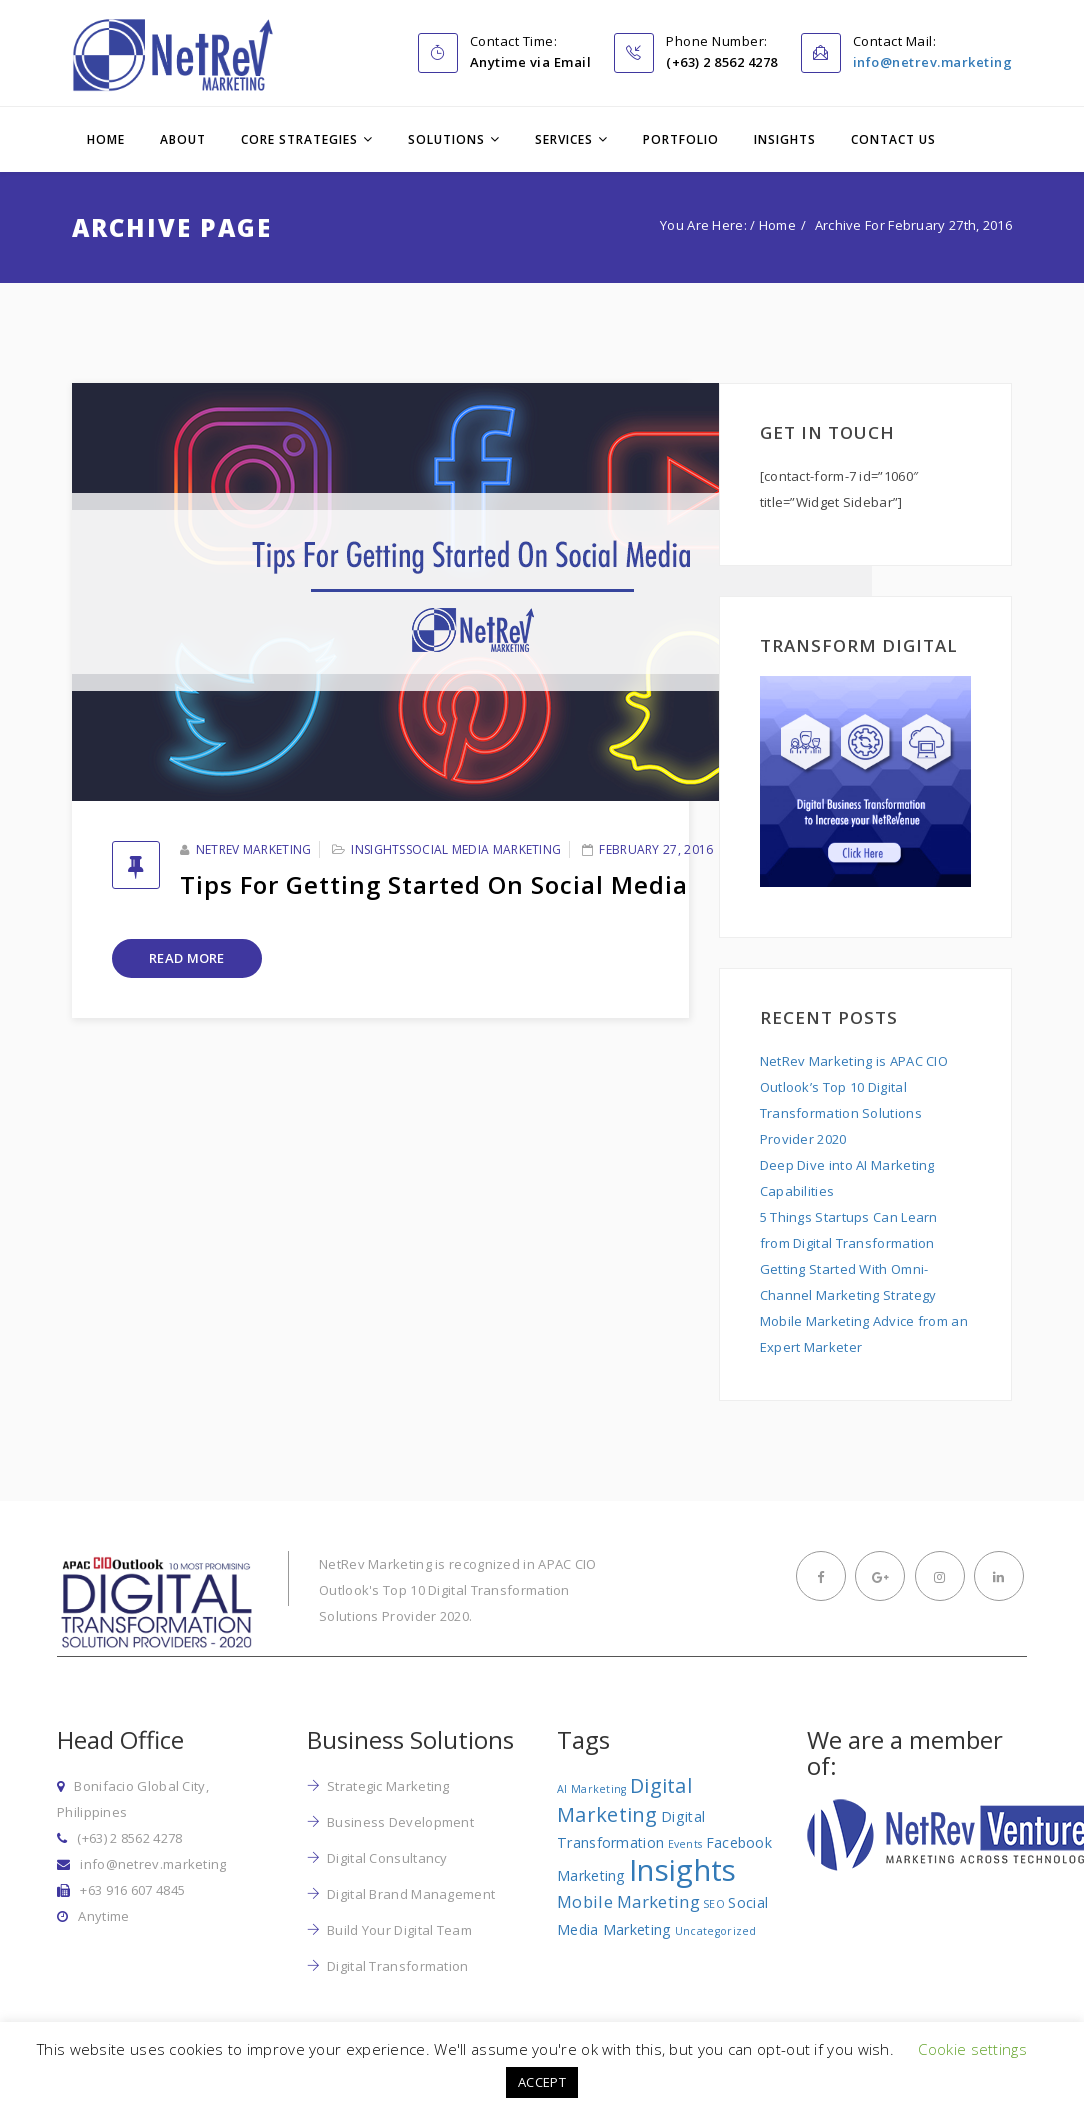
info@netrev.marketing (933, 62)
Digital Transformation (398, 1966)
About (183, 139)
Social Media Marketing (484, 849)
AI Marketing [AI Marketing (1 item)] (592, 1789)
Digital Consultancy (387, 1858)
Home (106, 139)
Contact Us (893, 139)
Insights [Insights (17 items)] (682, 1870)
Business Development (400, 1822)
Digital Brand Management (411, 1894)
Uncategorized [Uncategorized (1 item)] (716, 1931)
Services (564, 139)
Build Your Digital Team (399, 1930)
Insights (785, 139)
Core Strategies (299, 139)
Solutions (446, 139)
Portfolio (681, 139)
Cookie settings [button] (972, 2049)
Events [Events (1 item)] (685, 1844)
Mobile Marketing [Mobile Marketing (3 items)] (628, 1901)
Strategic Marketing (388, 1786)
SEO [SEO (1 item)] (714, 1904)
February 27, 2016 (656, 849)
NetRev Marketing (254, 849)
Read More (187, 958)
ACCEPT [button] (542, 2082)
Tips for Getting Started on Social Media (434, 884)
